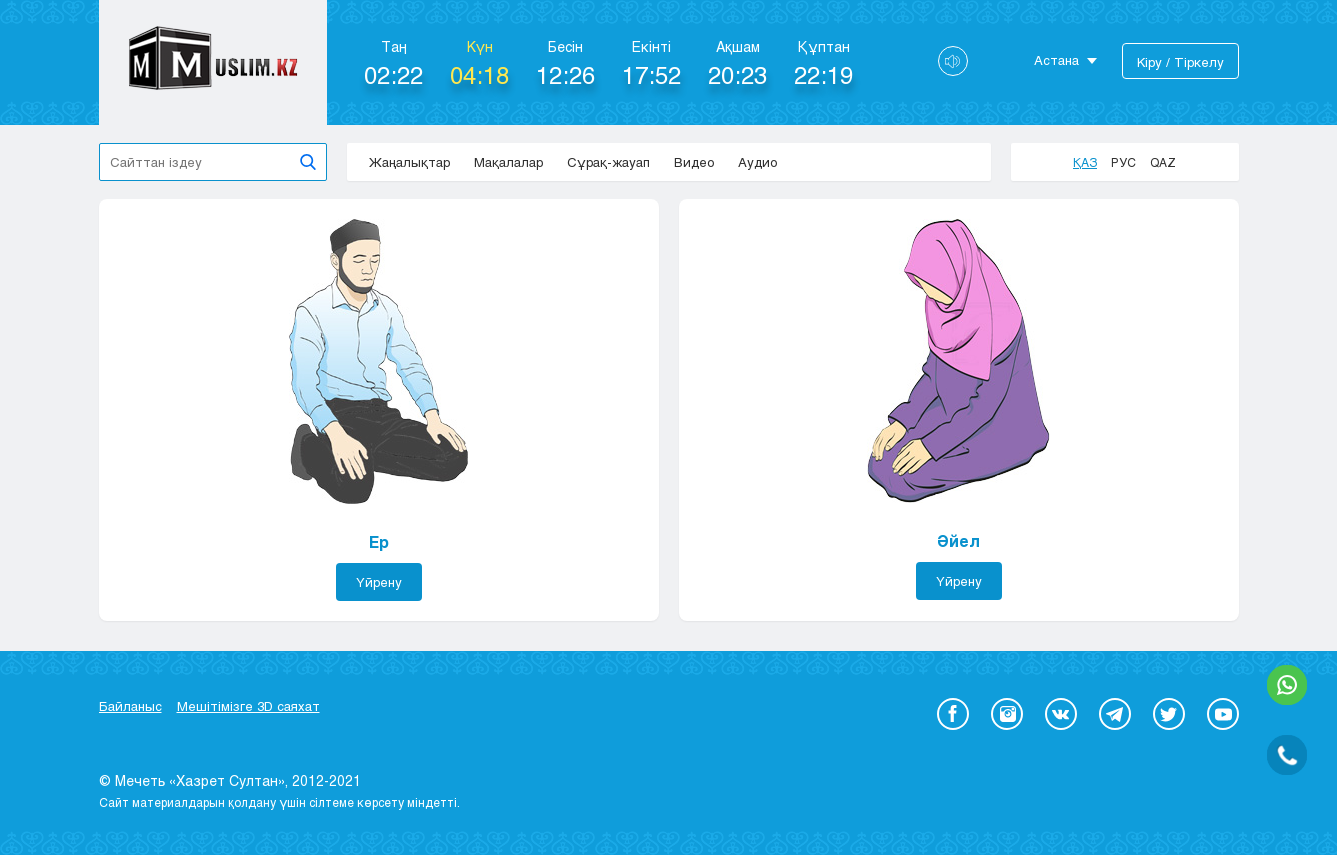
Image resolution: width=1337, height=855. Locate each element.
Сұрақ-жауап (608, 162)
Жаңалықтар (409, 162)
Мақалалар (508, 162)
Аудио (757, 162)
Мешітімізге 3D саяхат (248, 706)
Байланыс (130, 706)
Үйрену (379, 582)
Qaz (1163, 162)
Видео (694, 162)
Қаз (1085, 162)
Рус (1123, 162)
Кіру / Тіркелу (1180, 62)
